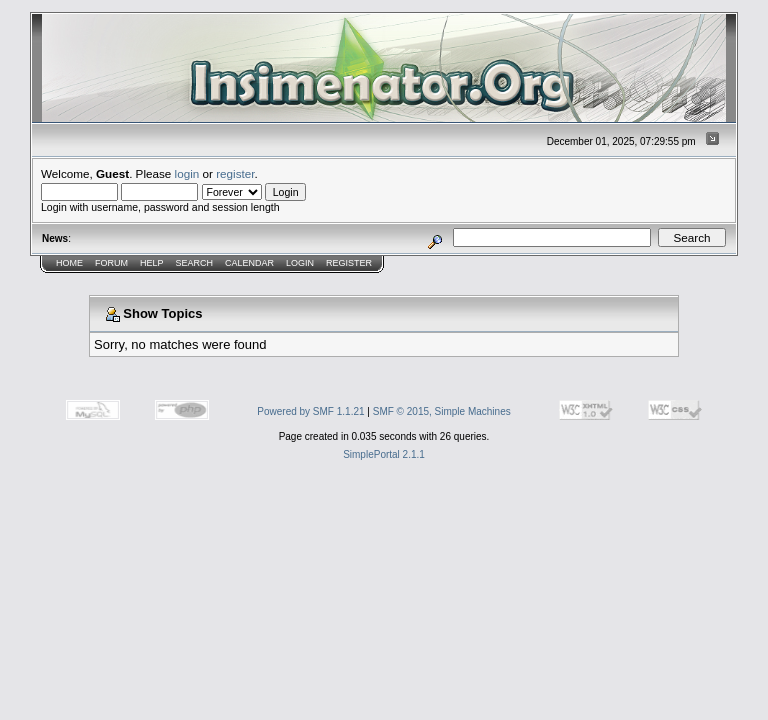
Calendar (249, 263)
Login (300, 263)
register (235, 173)
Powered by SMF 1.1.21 (310, 411)
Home (69, 263)
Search (195, 263)
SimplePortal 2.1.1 (384, 454)
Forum (111, 263)
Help (152, 263)
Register (349, 263)
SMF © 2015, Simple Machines (442, 411)
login (187, 173)
